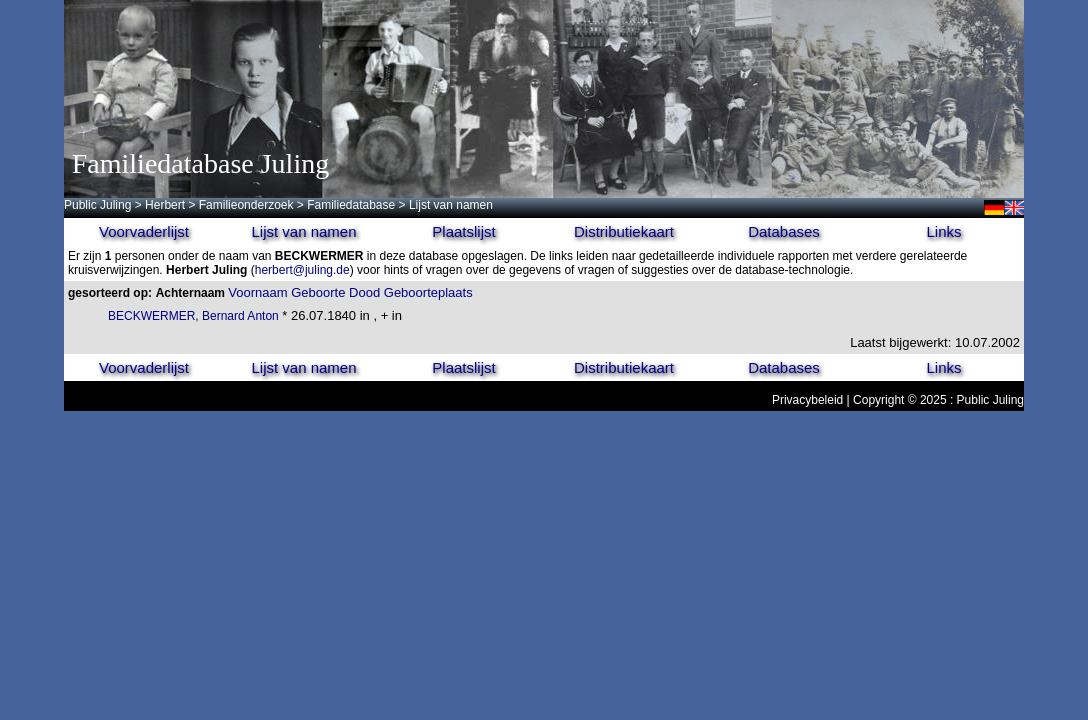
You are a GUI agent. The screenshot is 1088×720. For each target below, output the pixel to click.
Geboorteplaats (428, 292)
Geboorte (318, 292)
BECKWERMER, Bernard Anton (193, 316)
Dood (364, 292)
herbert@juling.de (302, 270)
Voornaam (257, 292)
